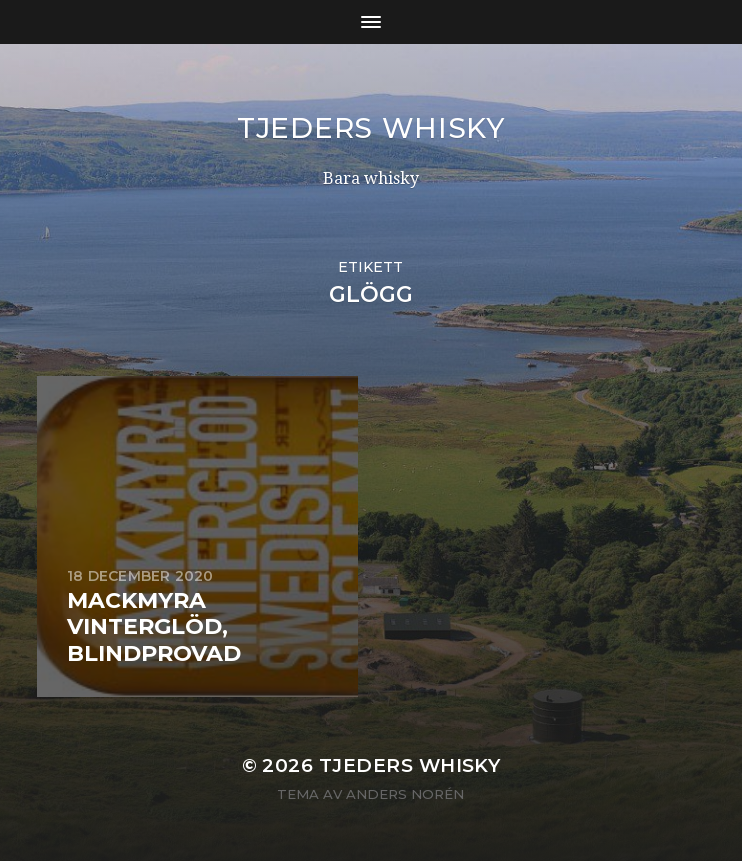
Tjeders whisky (371, 128)
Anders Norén (405, 794)
